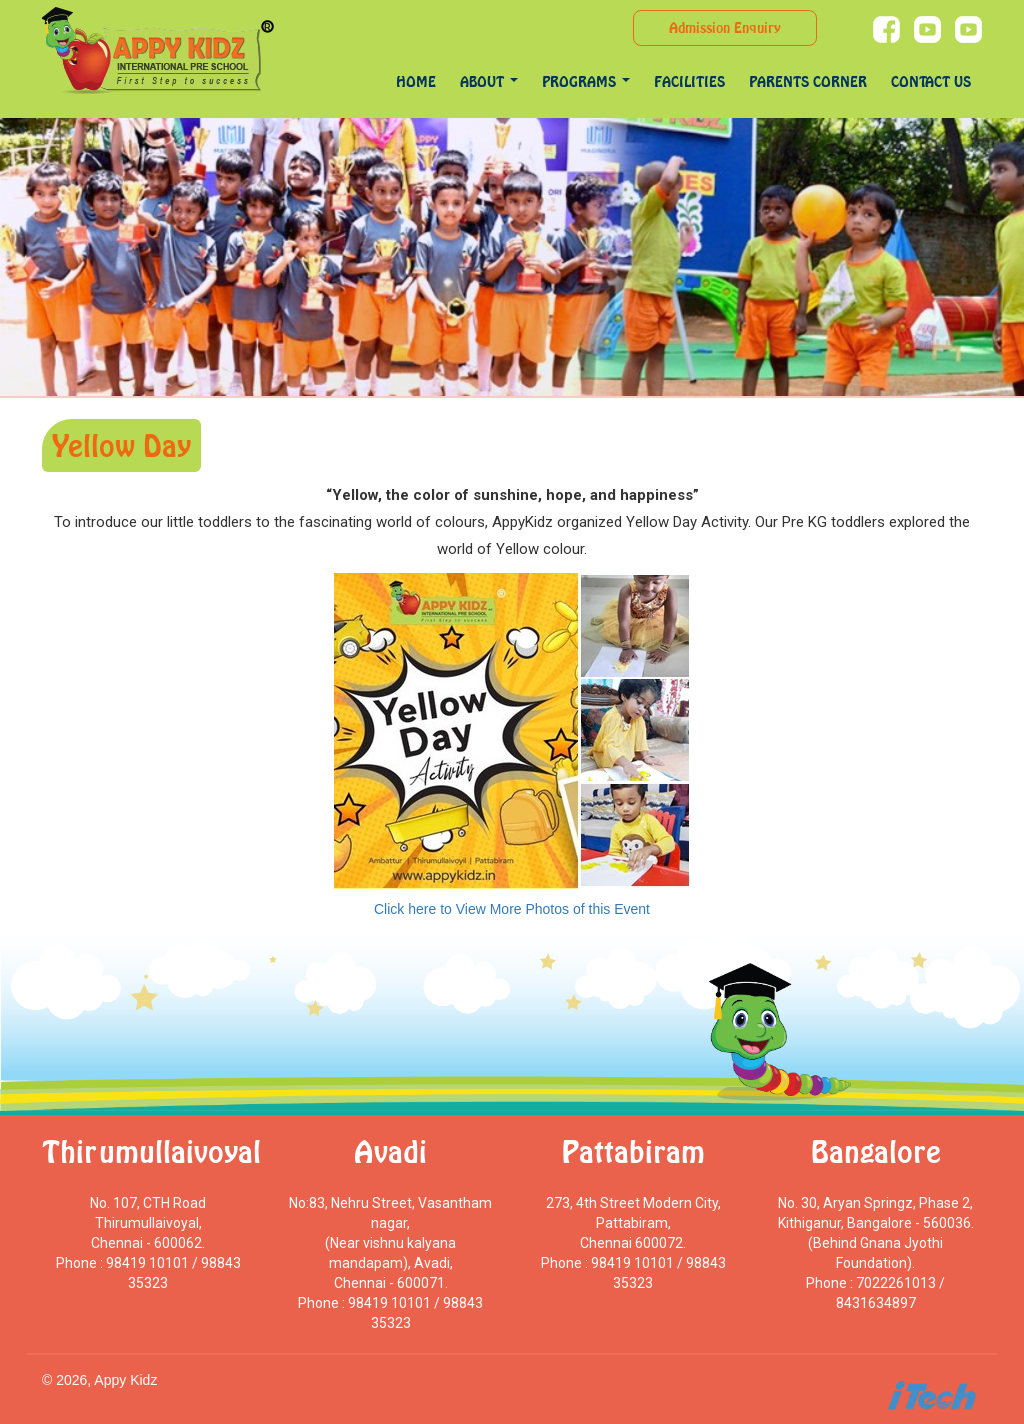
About (489, 81)
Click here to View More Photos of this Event (512, 909)
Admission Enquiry (725, 27)
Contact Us (931, 81)
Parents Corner (808, 81)
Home (416, 81)
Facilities (689, 81)
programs (586, 81)
